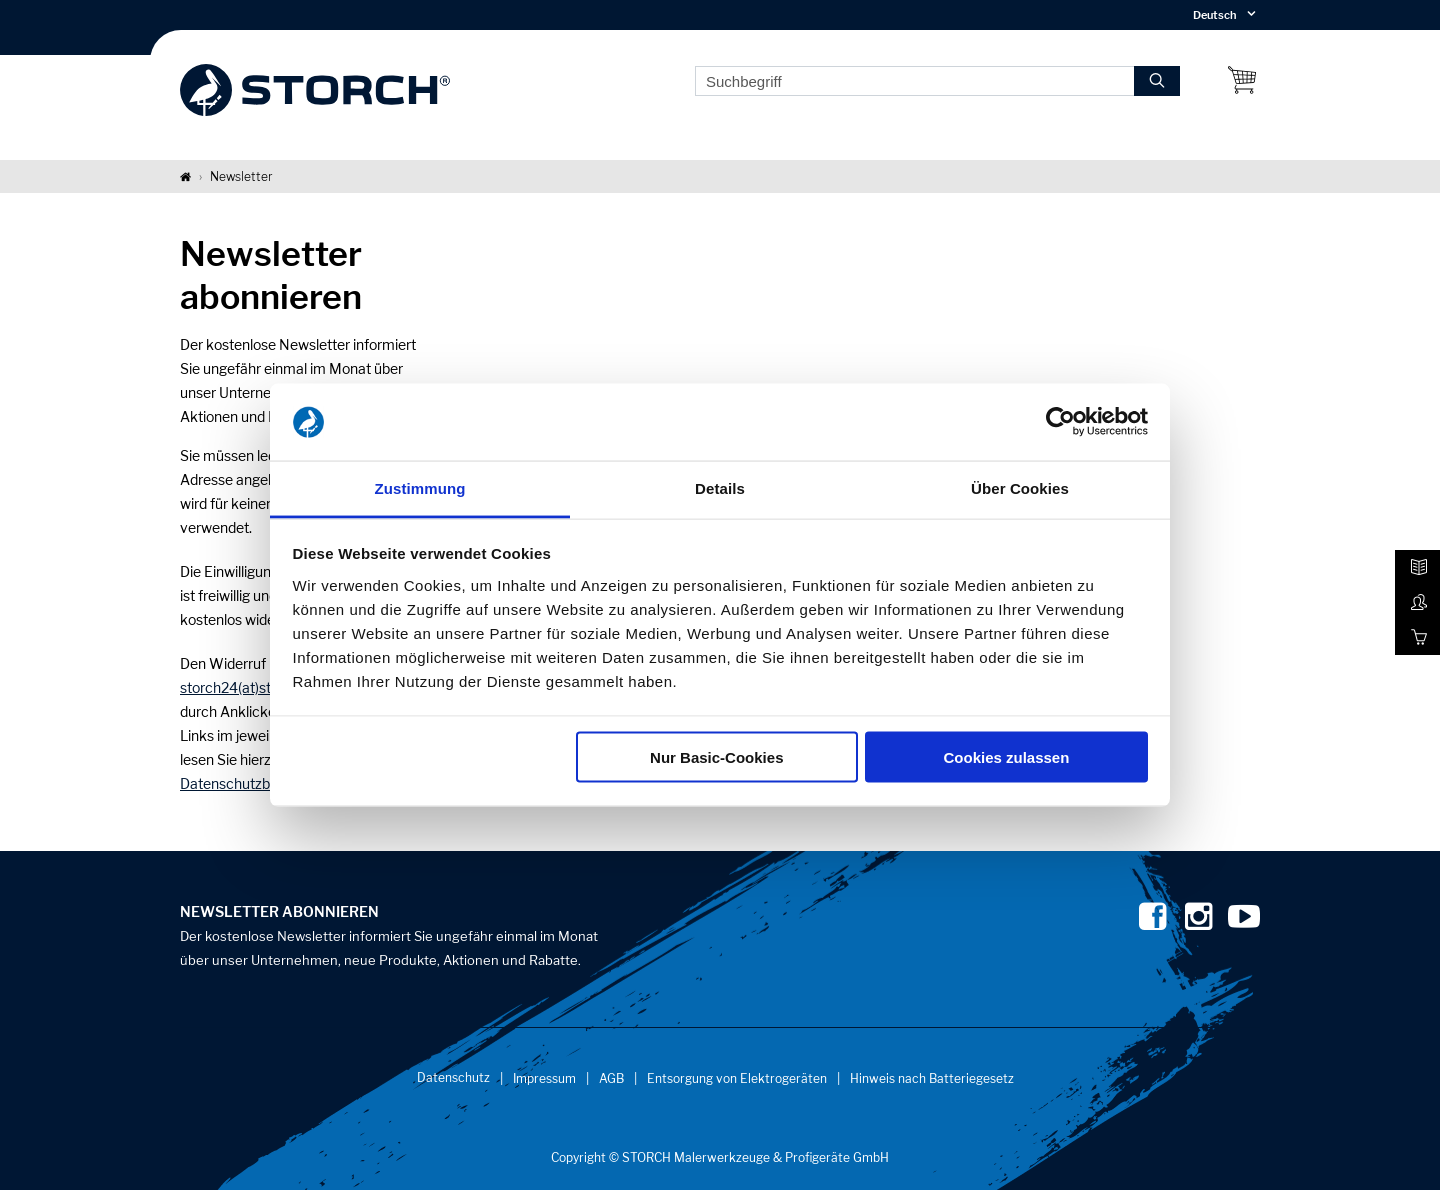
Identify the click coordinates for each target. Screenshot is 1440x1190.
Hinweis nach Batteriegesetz (932, 1078)
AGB (611, 1078)
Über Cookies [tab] (1020, 487)
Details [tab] (720, 487)
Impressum (544, 1078)
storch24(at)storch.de (249, 687)
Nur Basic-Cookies (716, 757)
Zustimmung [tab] (420, 487)
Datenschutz (453, 1077)
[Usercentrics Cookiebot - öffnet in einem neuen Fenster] (1060, 422)
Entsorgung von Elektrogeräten (737, 1078)
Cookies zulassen (1006, 757)
